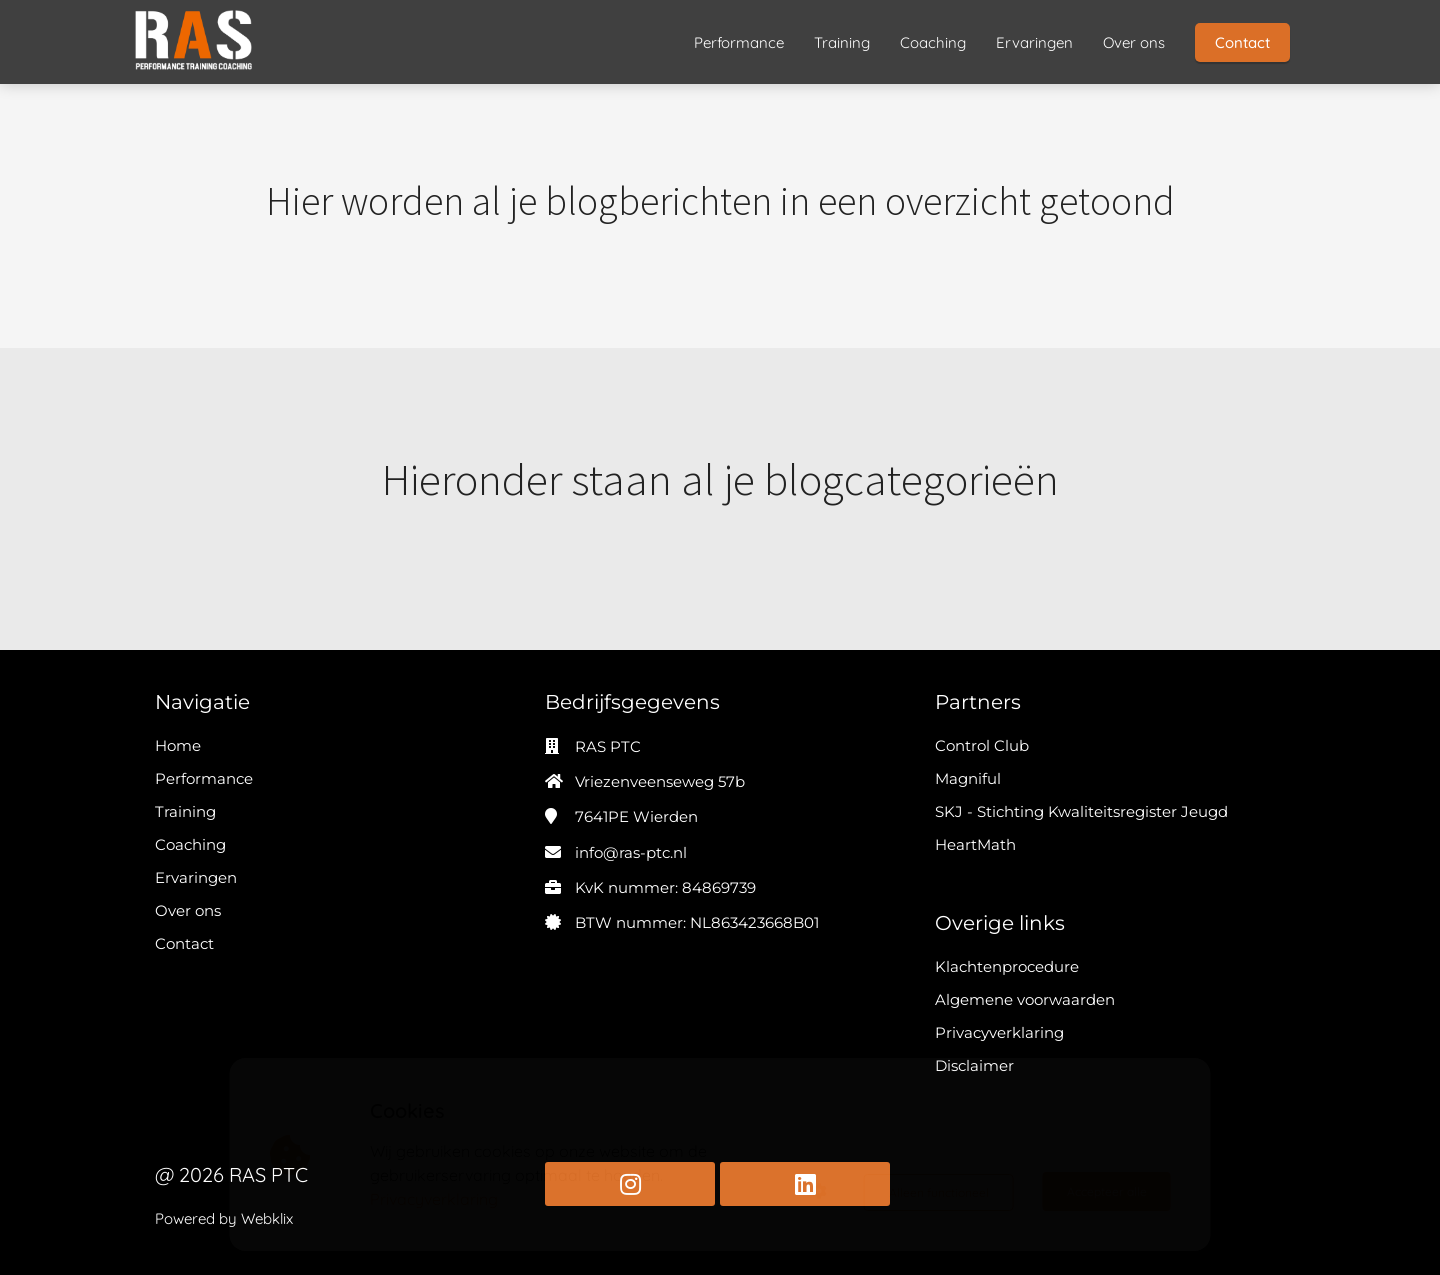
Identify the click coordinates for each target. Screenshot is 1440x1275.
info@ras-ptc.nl (631, 852)
